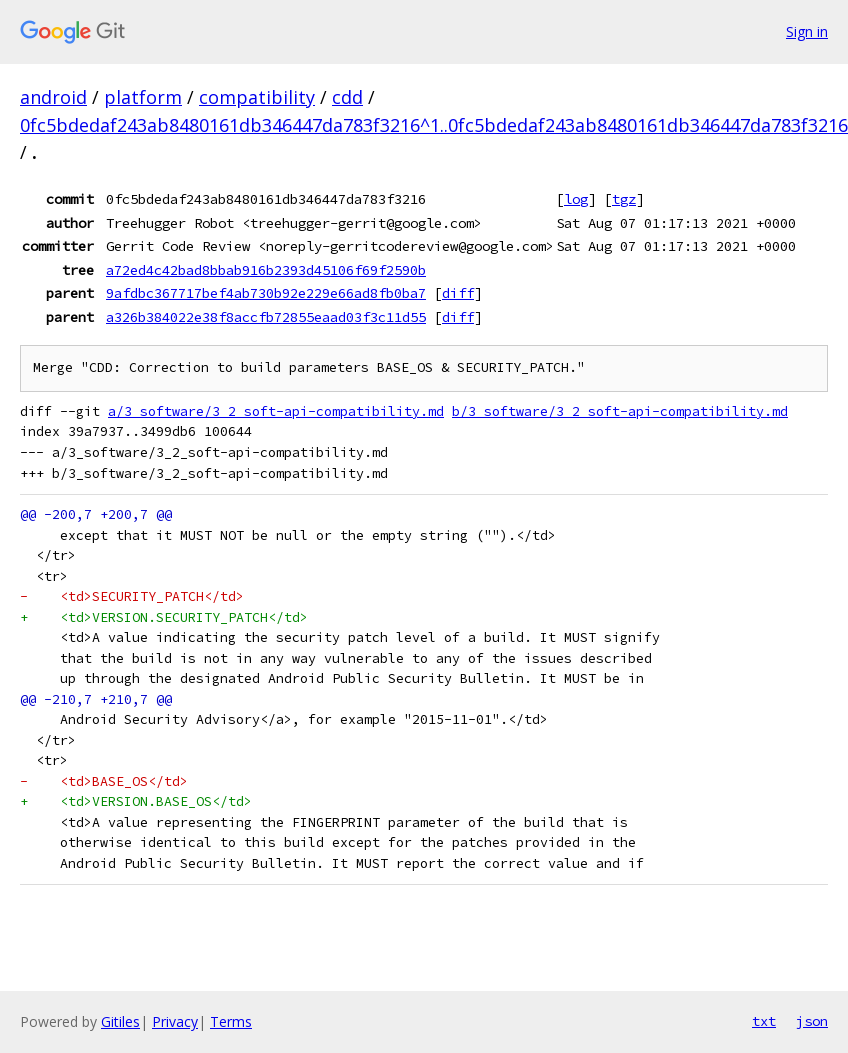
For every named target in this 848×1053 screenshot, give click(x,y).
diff (458, 293)
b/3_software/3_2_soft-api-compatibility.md (620, 411)
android (53, 97)
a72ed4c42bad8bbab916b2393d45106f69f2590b (266, 270)
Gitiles (120, 1021)
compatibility (257, 97)
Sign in (807, 31)
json (812, 1021)
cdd (347, 97)
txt (764, 1021)
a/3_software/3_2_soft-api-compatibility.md (276, 411)
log (576, 199)
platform (143, 97)
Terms (231, 1021)
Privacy (175, 1021)
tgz (624, 199)
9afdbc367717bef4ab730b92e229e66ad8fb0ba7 (266, 293)
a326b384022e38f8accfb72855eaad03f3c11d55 (266, 317)
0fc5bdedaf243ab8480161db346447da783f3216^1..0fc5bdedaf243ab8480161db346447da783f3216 (434, 125)
